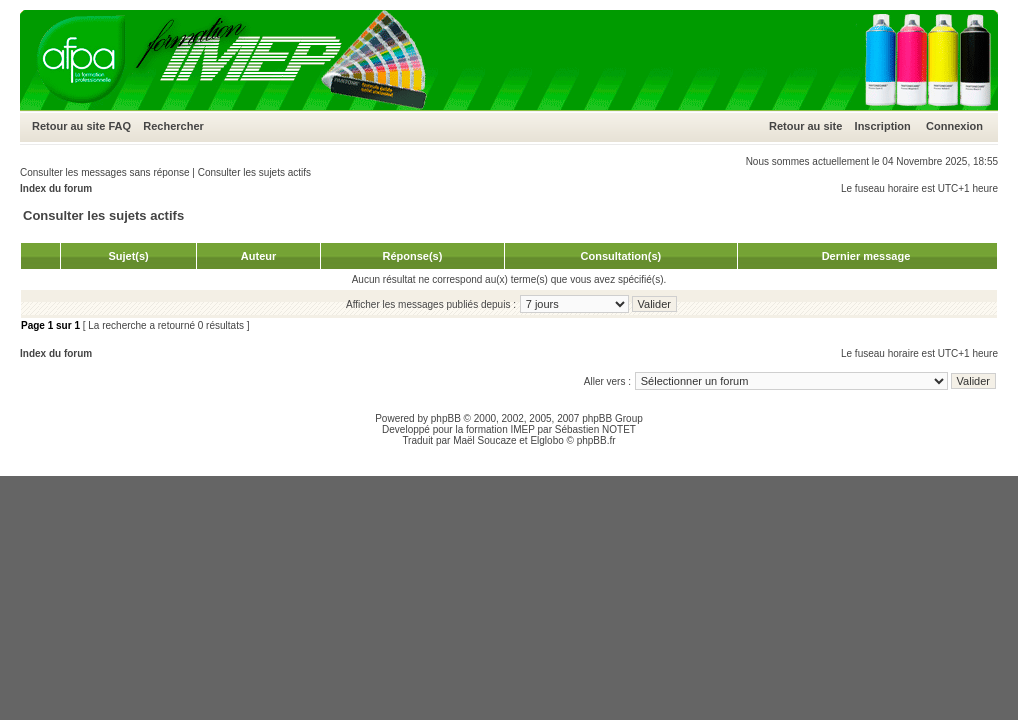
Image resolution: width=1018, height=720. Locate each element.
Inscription (883, 126)
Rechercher (173, 126)
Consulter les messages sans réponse (105, 172)
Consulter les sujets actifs (254, 172)
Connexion (954, 126)
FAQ (119, 126)
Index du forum (56, 188)
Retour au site (68, 126)
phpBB (446, 418)
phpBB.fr (596, 440)
